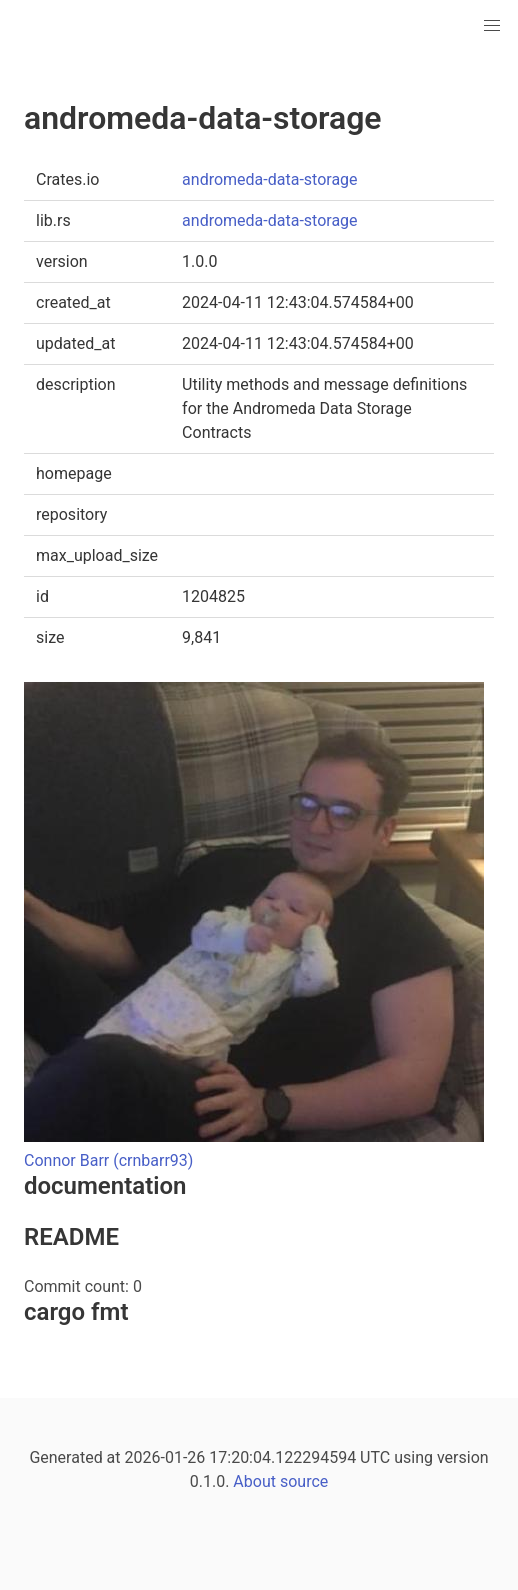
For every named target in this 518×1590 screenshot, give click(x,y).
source (304, 1481)
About (254, 1481)
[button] (492, 26)
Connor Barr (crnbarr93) (108, 1160)
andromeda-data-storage (269, 179)
